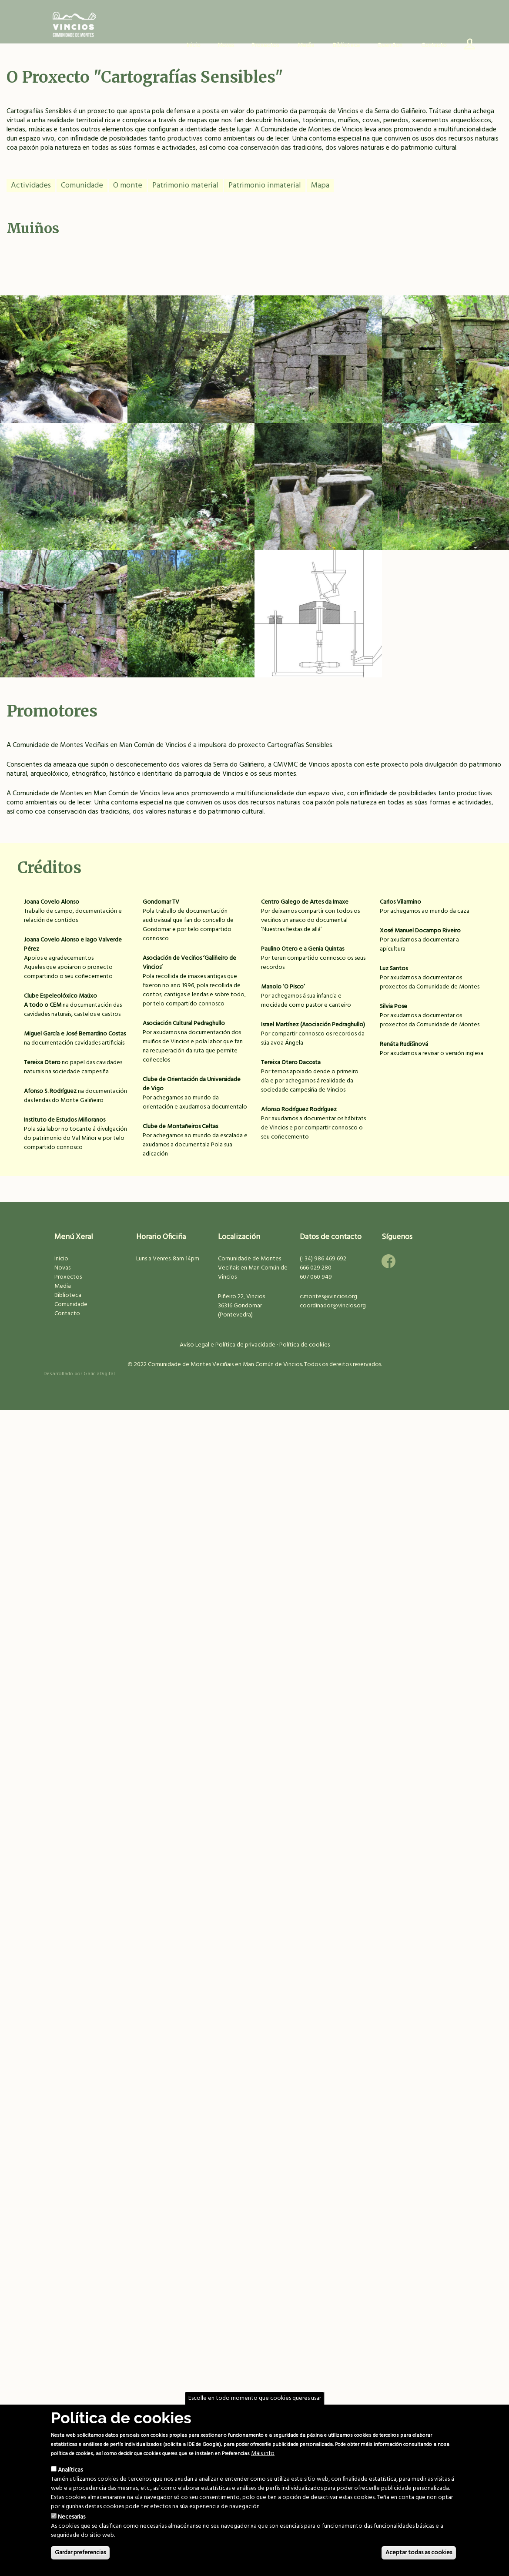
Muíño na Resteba (445, 366)
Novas (226, 45)
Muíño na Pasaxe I (63, 366)
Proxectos (68, 1277)
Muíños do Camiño (445, 493)
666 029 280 (316, 1268)
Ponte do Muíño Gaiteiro (191, 366)
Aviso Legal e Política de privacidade (227, 1345)
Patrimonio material (185, 185)
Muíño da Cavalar (191, 620)
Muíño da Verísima (318, 366)
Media (62, 1286)
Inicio (194, 45)
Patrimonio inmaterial (264, 185)
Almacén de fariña (64, 620)
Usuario (466, 45)
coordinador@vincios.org (333, 1306)
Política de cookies (304, 1345)
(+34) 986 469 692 (323, 1259)
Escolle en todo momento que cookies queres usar (254, 2398)
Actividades (31, 185)
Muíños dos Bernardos (63, 493)
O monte (127, 185)
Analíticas (70, 2470)
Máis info (263, 2453)
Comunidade (82, 185)
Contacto (434, 45)
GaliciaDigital (99, 1374)
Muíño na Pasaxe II (191, 493)
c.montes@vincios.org (328, 1297)
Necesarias (71, 2517)
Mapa (320, 185)
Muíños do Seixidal (318, 493)
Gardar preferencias (80, 2553)
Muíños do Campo (318, 620)
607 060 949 (316, 1277)
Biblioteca (346, 45)
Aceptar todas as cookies (418, 2553)
